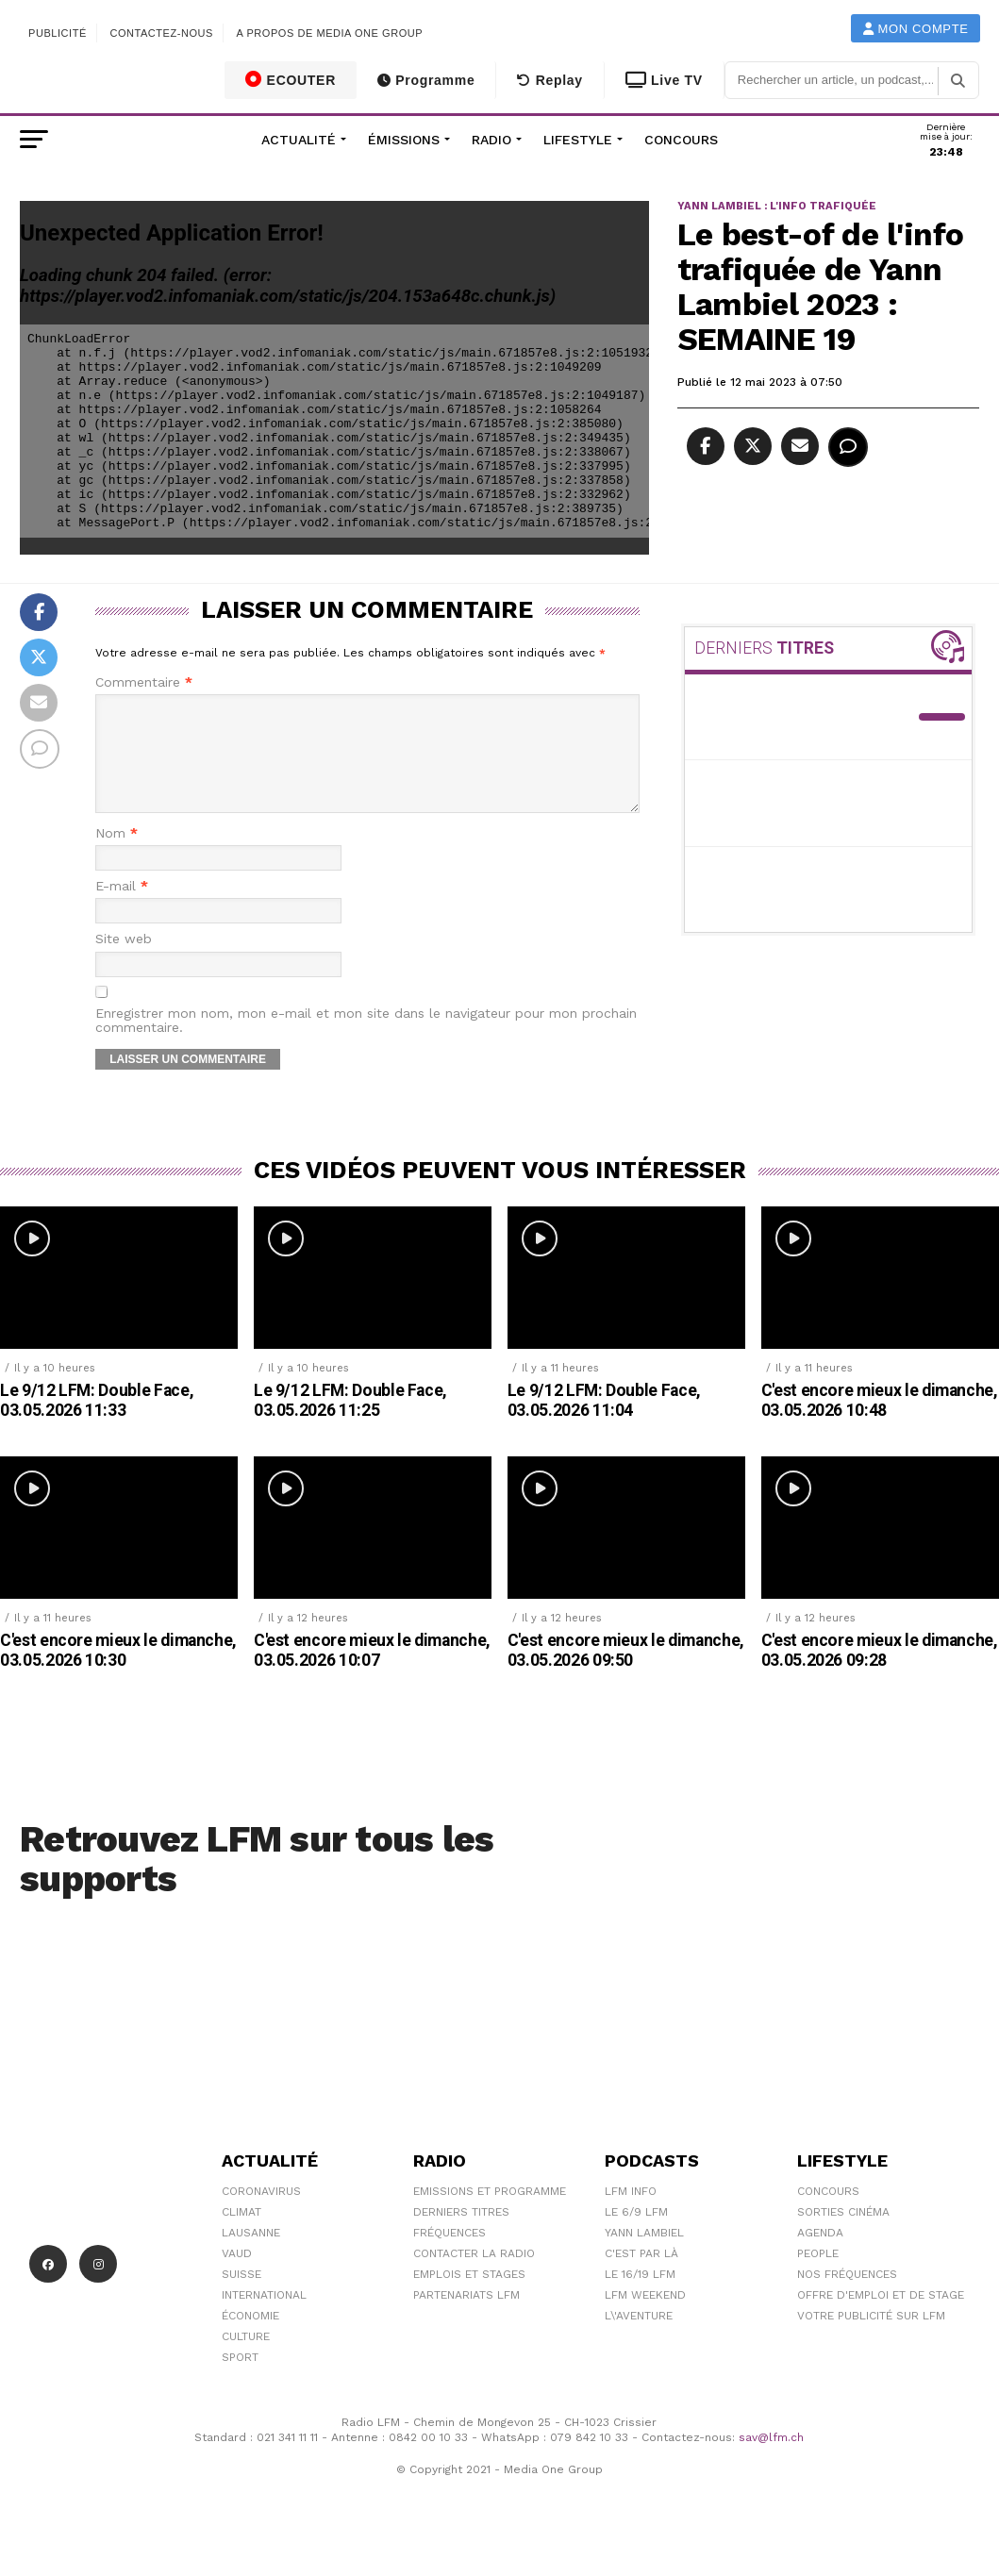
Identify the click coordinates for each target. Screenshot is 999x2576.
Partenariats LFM (466, 2317)
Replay (549, 80)
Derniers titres (461, 2234)
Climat (241, 2234)
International (264, 2317)
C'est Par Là (641, 2276)
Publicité (57, 33)
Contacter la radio (474, 2276)
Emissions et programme (489, 2213)
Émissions (404, 139)
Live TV (664, 80)
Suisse (241, 2296)
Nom (116, 856)
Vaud (237, 2276)
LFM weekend (645, 2317)
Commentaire (143, 682)
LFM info (631, 2213)
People (818, 2276)
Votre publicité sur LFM (871, 2338)
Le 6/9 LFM (636, 2234)
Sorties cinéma (843, 2234)
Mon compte (916, 29)
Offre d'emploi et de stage (880, 2317)
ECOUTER (290, 79)
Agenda (820, 2255)
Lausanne (251, 2255)
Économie (250, 2338)
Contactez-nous (161, 33)
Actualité (298, 139)
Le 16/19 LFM (640, 2296)
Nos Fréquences (847, 2296)
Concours (681, 139)
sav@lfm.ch (771, 2460)
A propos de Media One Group (330, 33)
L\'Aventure (639, 2338)
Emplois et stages (469, 2296)
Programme (426, 80)
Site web (123, 962)
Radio (491, 139)
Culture (246, 2359)
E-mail (121, 909)
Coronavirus (261, 2213)
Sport (240, 2379)
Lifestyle (577, 139)
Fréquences (449, 2255)
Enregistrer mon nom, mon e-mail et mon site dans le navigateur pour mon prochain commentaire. (366, 1043)
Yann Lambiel (644, 2255)
